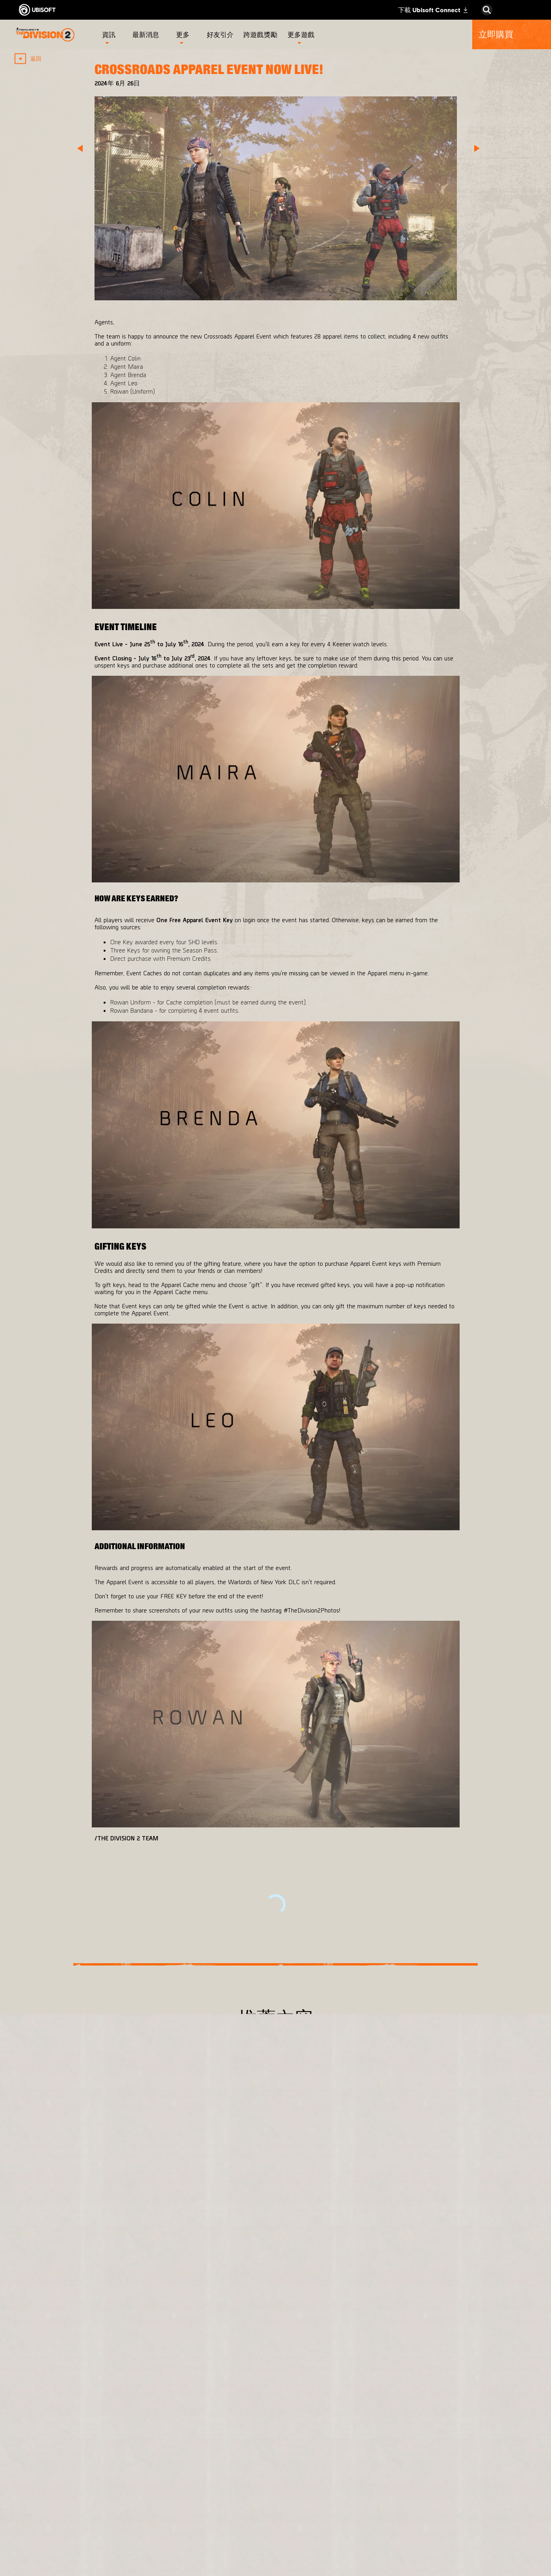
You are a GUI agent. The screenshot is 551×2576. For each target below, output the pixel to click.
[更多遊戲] (301, 34)
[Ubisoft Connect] (80, 2437)
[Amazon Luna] (316, 2507)
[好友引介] (221, 34)
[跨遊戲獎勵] (261, 34)
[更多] (183, 34)
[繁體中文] (482, 2373)
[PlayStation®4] (316, 2470)
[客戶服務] (80, 2492)
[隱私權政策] (80, 2526)
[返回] (32, 58)
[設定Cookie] (41, 2565)
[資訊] (108, 34)
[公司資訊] (80, 2455)
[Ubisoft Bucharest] (220, 2486)
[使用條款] (80, 2539)
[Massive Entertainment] (220, 2457)
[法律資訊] (80, 2552)
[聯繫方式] (80, 2513)
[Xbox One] (316, 2452)
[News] (80, 2474)
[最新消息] (146, 34)
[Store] (80, 2419)
